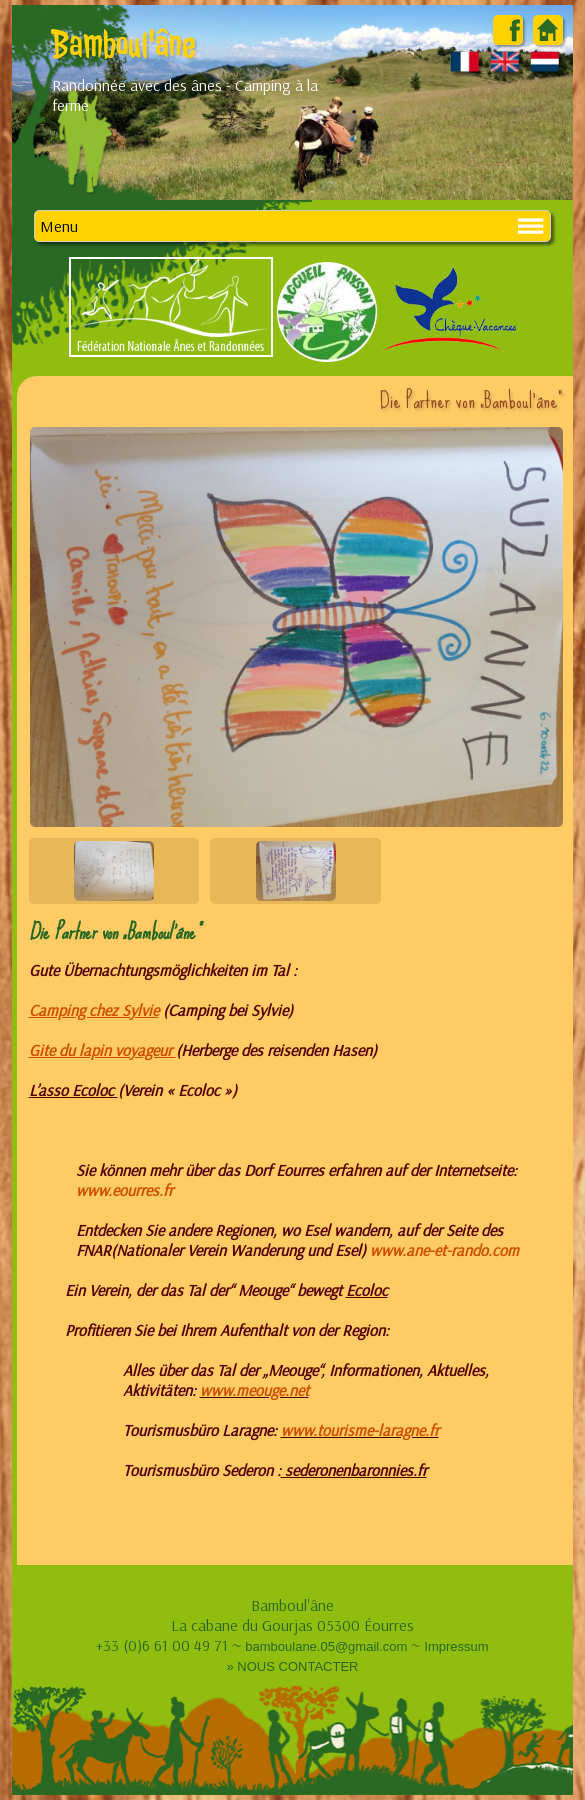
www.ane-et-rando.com (444, 1250)
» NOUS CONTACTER (293, 1666)
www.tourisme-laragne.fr (360, 1430)
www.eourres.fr (124, 1190)
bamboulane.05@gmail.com (326, 1646)
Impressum (456, 1646)
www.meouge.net (254, 1390)
